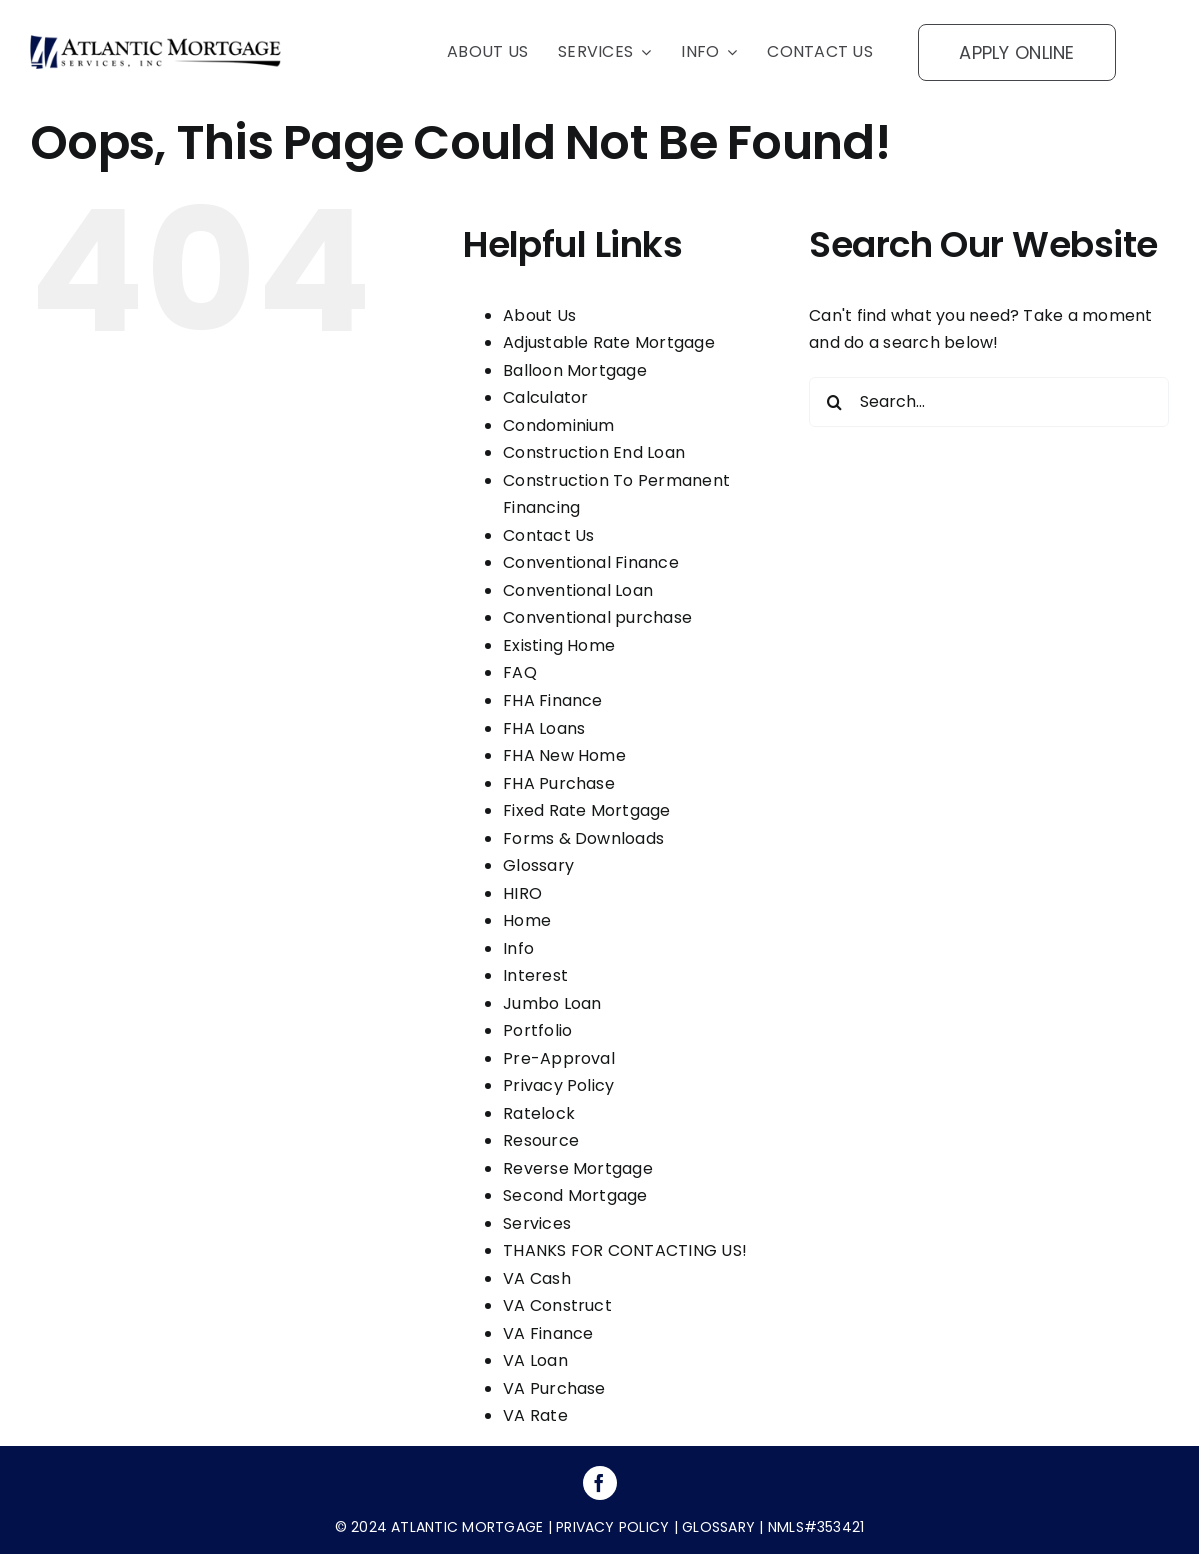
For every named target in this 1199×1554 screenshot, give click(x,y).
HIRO (522, 893)
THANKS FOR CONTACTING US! (625, 1250)
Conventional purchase (597, 617)
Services (537, 1223)
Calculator (545, 397)
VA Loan (535, 1360)
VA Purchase (554, 1388)
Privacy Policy (558, 1085)
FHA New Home (564, 755)
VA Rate (535, 1415)
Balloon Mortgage (575, 370)
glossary (716, 1527)
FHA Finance (553, 700)
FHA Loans (544, 728)
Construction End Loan (594, 452)
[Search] (834, 402)
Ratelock (539, 1113)
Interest (535, 975)
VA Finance (548, 1333)
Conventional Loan (578, 590)
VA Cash (537, 1278)
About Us (539, 315)
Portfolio (537, 1030)
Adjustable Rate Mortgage (609, 342)
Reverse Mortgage (578, 1168)
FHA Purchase (559, 783)
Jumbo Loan (552, 1003)
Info (518, 948)
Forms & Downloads (583, 838)
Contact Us (548, 535)
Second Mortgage (575, 1195)
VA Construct (557, 1305)
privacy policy (612, 1527)
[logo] (155, 42)
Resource (541, 1140)
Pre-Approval (559, 1058)
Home (527, 920)
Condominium (559, 425)
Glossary (538, 865)
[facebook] (600, 1483)
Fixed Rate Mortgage (587, 810)
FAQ (520, 672)
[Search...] (989, 402)
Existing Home (559, 645)
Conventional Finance (591, 562)
